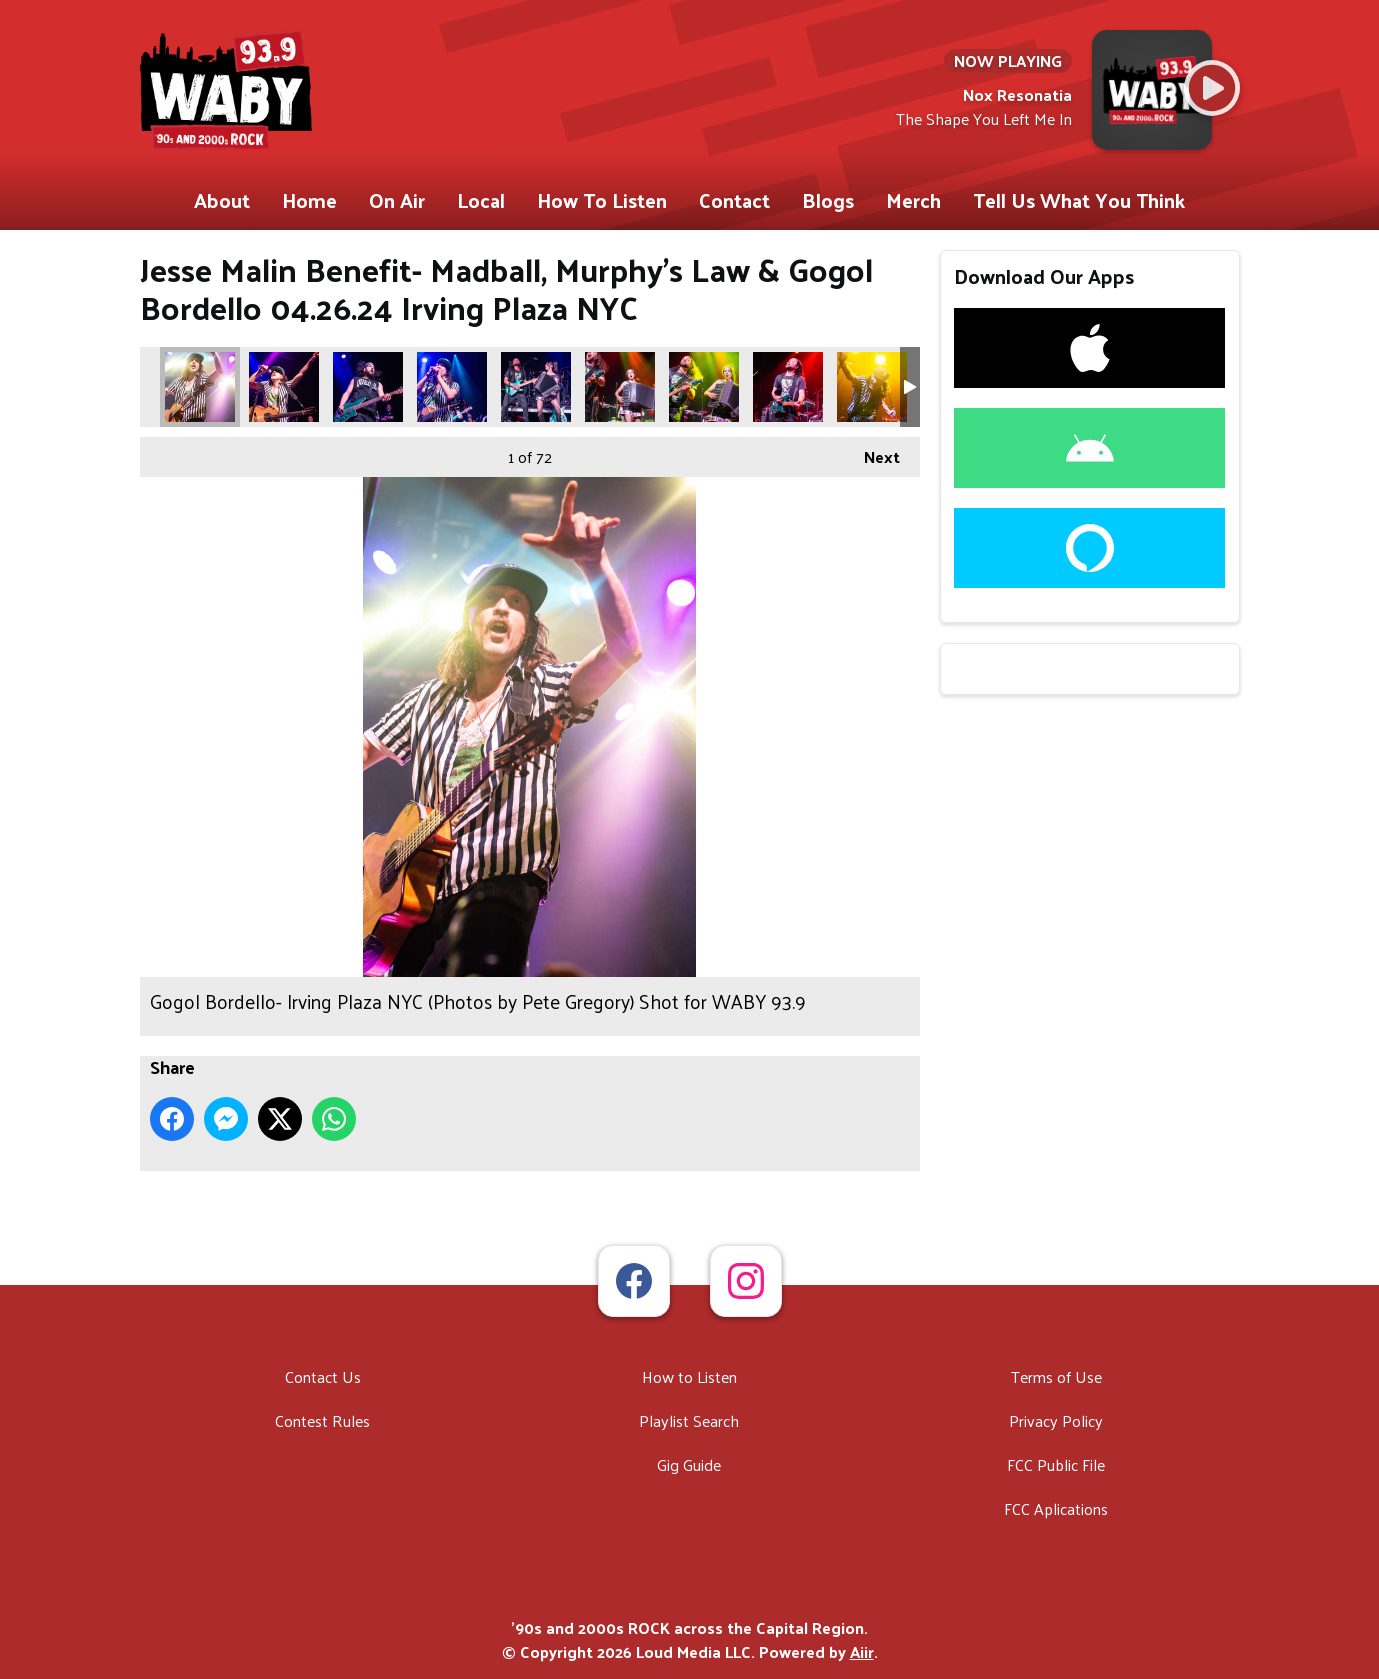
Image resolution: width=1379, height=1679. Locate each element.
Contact (734, 200)
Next (872, 454)
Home (309, 200)
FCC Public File (1056, 1464)
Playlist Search (689, 1420)
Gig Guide (689, 1464)
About (222, 200)
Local (481, 200)
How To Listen (602, 200)
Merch (913, 200)
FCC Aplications (1056, 1508)
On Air (397, 200)
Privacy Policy (1056, 1420)
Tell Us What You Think (1079, 200)
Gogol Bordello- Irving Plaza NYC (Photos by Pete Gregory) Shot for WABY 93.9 (200, 387)
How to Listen (689, 1376)
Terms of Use (1056, 1376)
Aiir (862, 1651)
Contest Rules (322, 1420)
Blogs (828, 200)
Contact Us (323, 1376)
